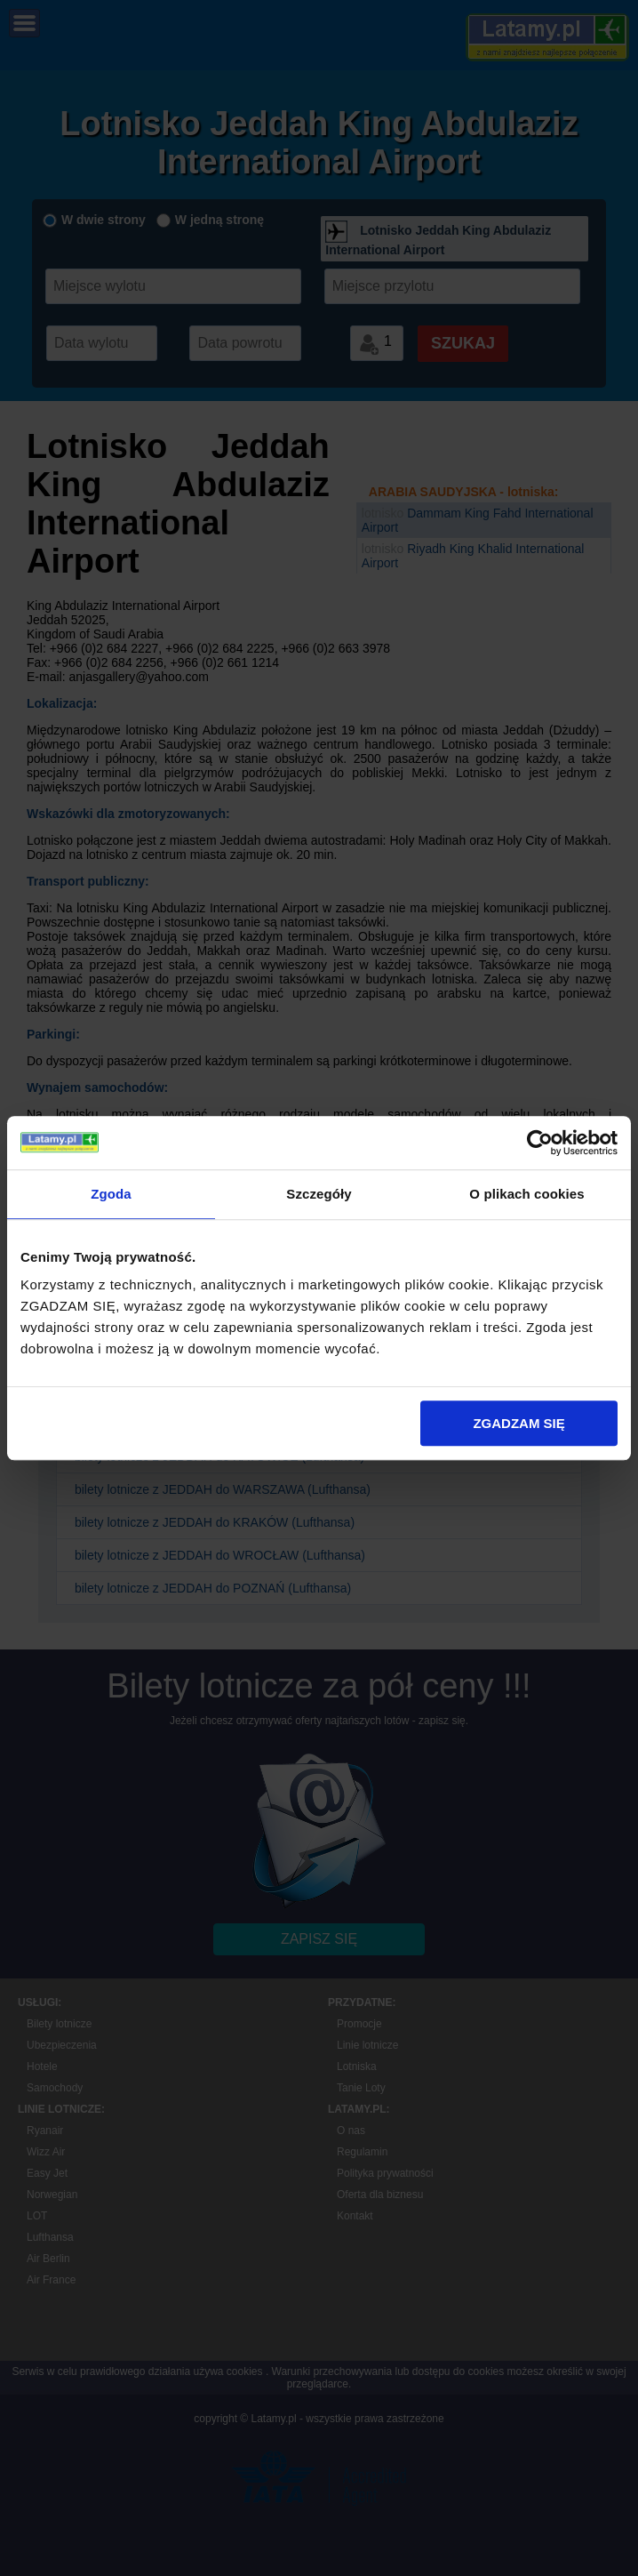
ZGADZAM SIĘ (518, 1423)
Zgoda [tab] (111, 1193)
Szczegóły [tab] (318, 1193)
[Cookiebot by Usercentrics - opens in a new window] (540, 1142)
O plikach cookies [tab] (526, 1193)
